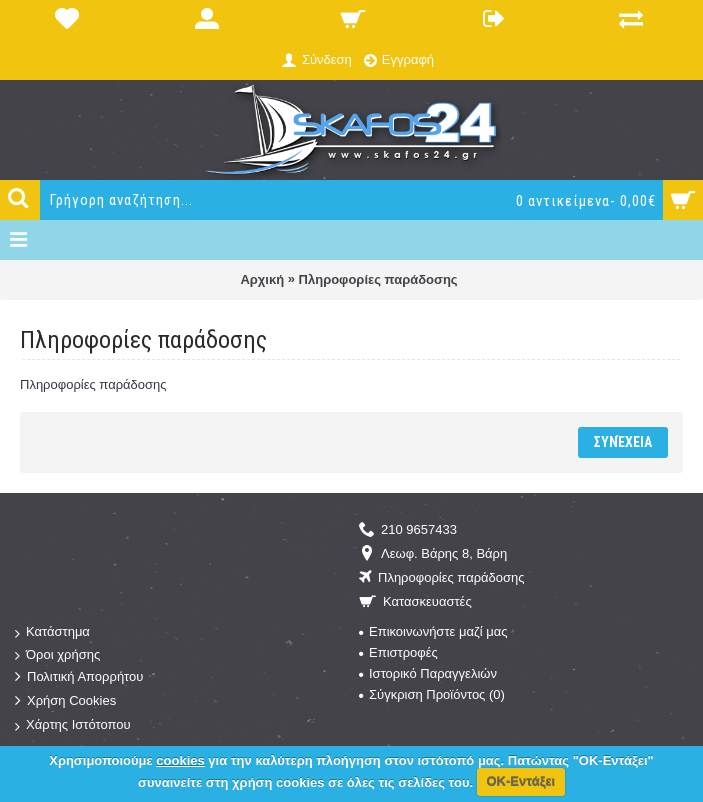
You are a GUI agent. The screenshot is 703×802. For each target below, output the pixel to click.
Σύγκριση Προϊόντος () (432, 694)
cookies (180, 760)
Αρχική (262, 279)
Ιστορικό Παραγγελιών (428, 673)
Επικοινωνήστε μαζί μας (433, 631)
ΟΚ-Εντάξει (520, 781)
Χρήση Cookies (65, 701)
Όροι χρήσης (57, 655)
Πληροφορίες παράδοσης (378, 279)
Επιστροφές (398, 652)
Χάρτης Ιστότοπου (73, 725)
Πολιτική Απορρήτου (79, 677)
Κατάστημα (52, 632)
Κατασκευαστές (415, 602)
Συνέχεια (623, 442)
